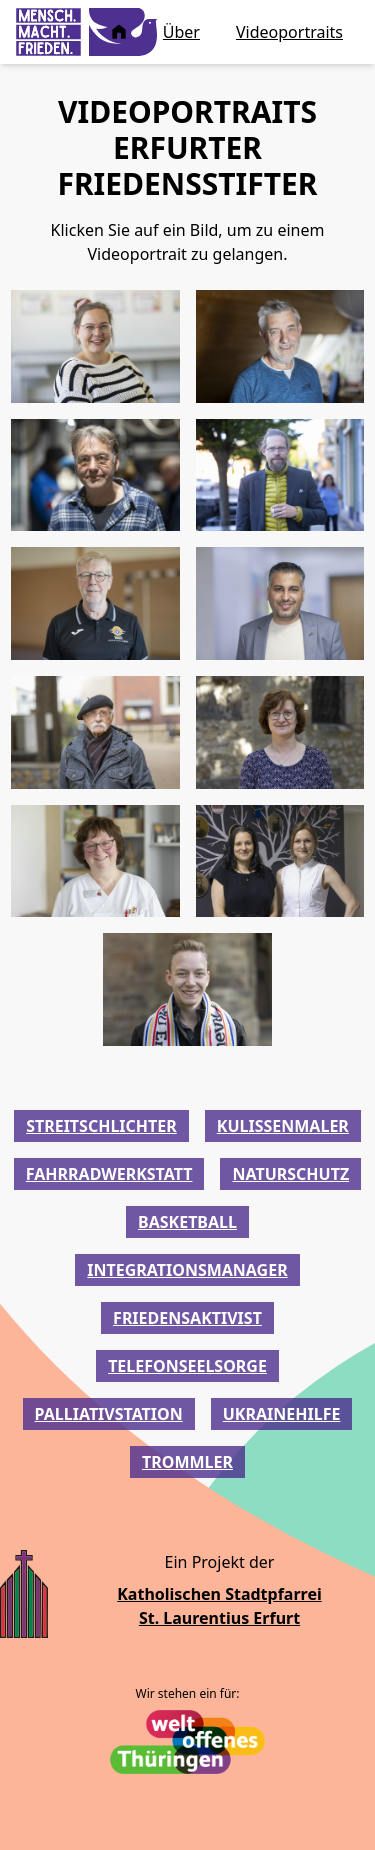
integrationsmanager (187, 1270)
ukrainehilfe (282, 1414)
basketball (187, 1222)
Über (181, 32)
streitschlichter (101, 1126)
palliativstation (109, 1414)
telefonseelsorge (187, 1366)
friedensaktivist (187, 1318)
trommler (187, 1462)
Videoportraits (289, 32)
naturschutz (290, 1174)
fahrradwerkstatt (109, 1174)
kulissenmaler (283, 1126)
